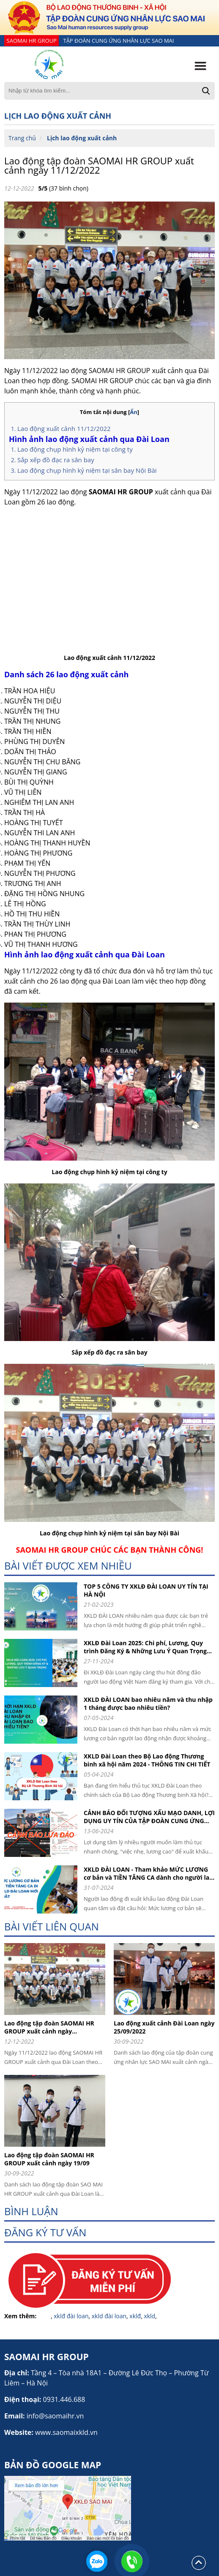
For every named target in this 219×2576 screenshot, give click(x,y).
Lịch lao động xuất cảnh (82, 138)
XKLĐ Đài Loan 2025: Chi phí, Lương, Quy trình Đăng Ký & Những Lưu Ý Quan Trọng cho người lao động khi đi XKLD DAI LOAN (145, 1647)
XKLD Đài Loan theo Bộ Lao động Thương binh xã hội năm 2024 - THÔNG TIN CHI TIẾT (147, 1760)
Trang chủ (22, 138)
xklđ (135, 2316)
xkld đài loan (109, 2316)
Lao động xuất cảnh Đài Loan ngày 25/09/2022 (164, 2027)
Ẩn (133, 412)
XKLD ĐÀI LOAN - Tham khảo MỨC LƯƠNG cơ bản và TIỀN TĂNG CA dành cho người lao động (148, 1873)
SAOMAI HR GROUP (32, 40)
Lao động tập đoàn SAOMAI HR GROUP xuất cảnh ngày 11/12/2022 (99, 165)
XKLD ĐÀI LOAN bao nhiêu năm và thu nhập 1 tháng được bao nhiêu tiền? (148, 1704)
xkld (149, 2316)
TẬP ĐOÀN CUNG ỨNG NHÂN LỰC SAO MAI (118, 40)
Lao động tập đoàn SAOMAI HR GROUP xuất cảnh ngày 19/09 (49, 2159)
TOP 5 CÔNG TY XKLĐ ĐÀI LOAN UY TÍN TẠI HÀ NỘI (146, 1590)
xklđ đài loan (71, 2316)
